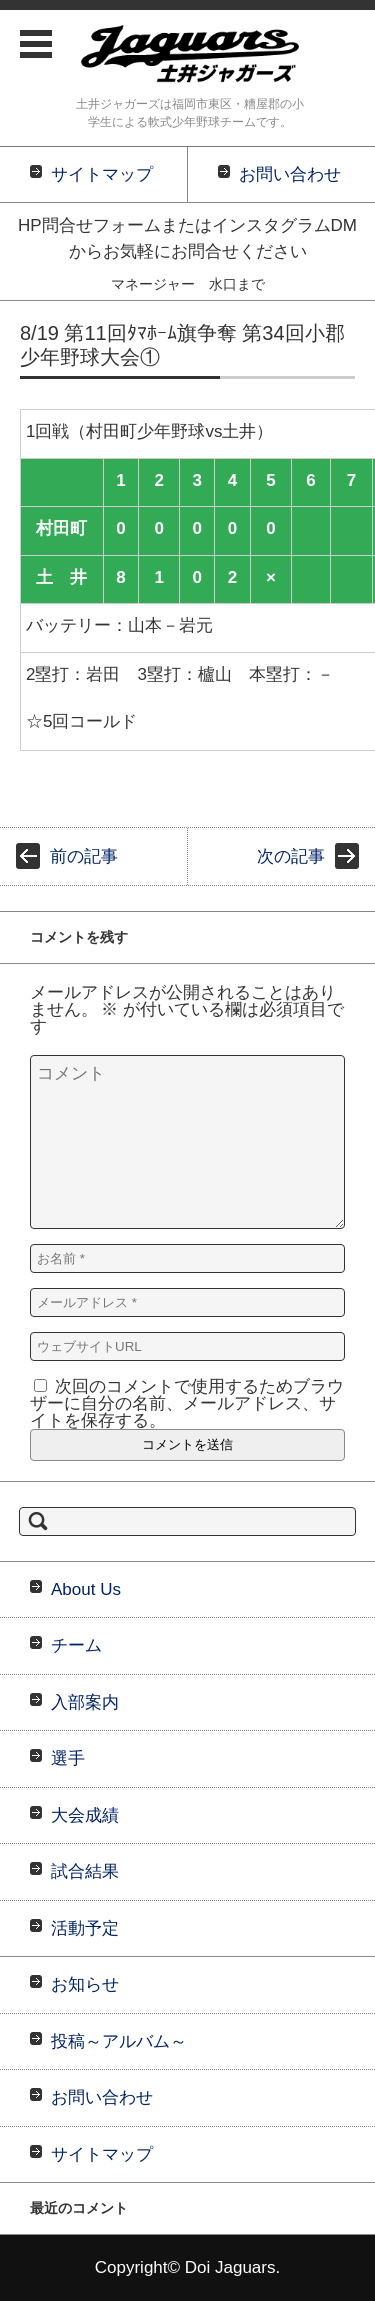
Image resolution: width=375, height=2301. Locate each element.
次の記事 (291, 856)
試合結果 (85, 1871)
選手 (68, 1758)
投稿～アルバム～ (119, 2041)
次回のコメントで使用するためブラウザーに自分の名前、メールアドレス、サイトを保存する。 (187, 1403)
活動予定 (85, 1928)
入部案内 (85, 1702)
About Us (86, 1589)
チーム (76, 1645)
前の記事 (84, 856)
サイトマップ (102, 2154)
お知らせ (85, 1984)
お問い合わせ (102, 2097)
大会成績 (85, 1815)
